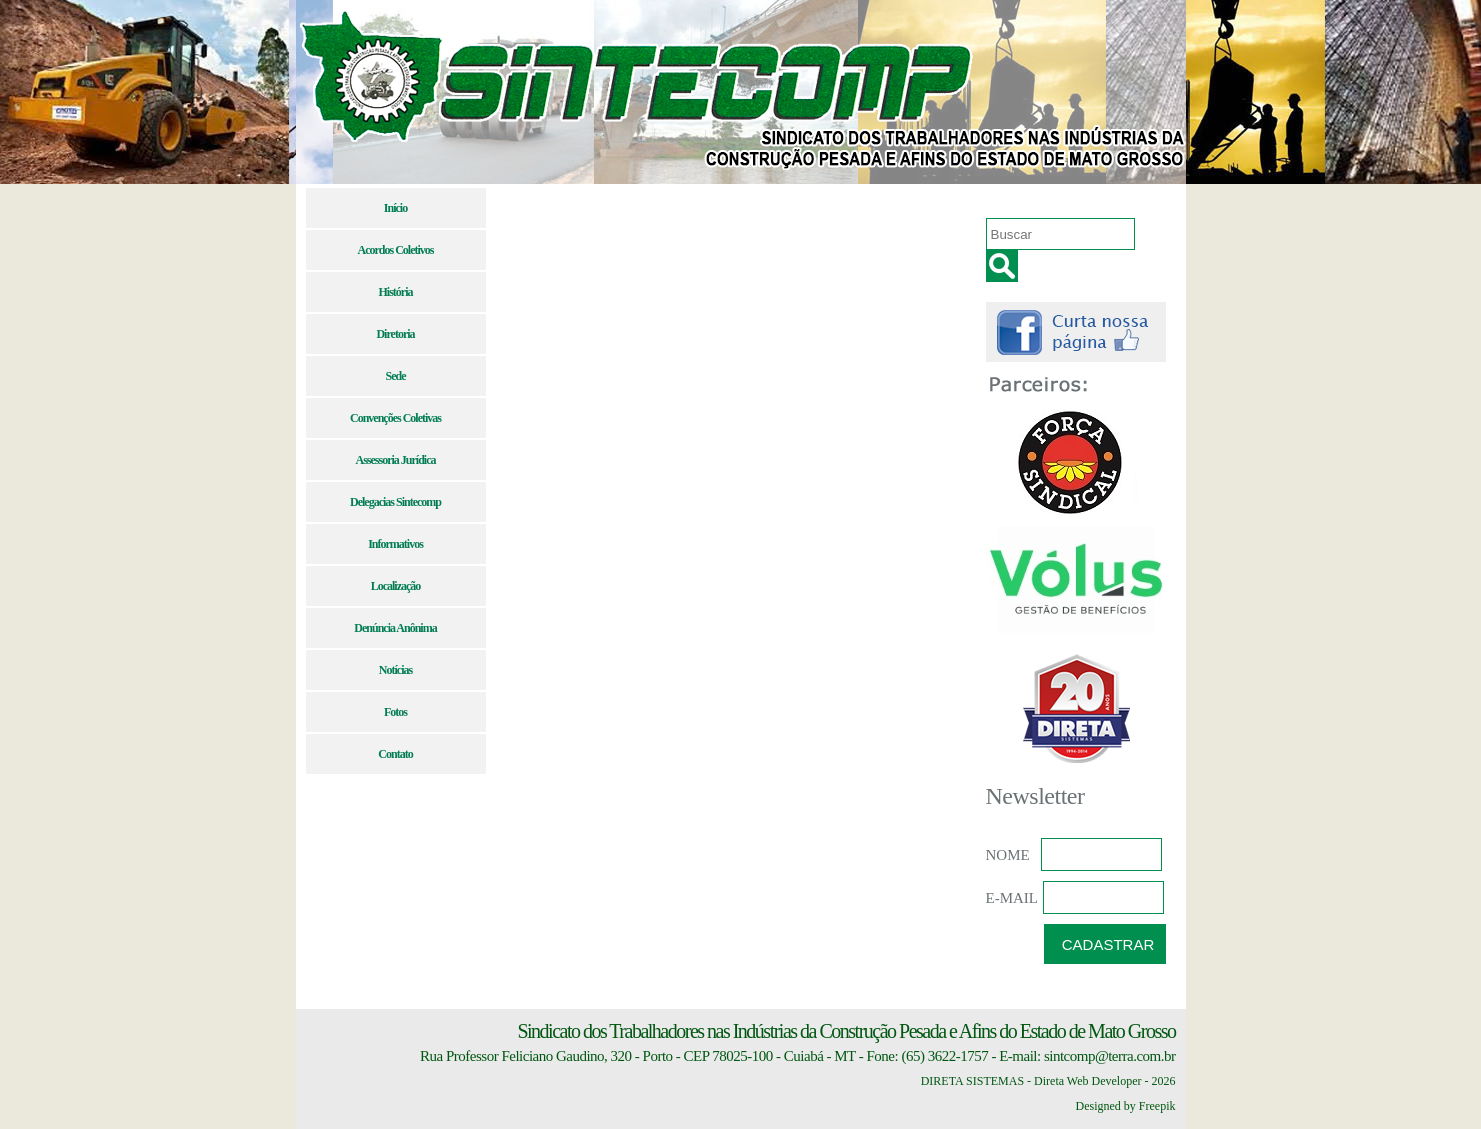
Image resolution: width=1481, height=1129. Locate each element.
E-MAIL (1012, 898)
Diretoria (395, 334)
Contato (395, 754)
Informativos (395, 544)
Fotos (395, 712)
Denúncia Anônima (395, 628)
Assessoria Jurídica (396, 460)
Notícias (395, 670)
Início (395, 208)
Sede (396, 376)
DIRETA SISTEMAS (972, 1081)
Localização (396, 586)
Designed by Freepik (1126, 1106)
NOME (1008, 855)
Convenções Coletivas (395, 418)
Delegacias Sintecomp (395, 502)
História (396, 292)
